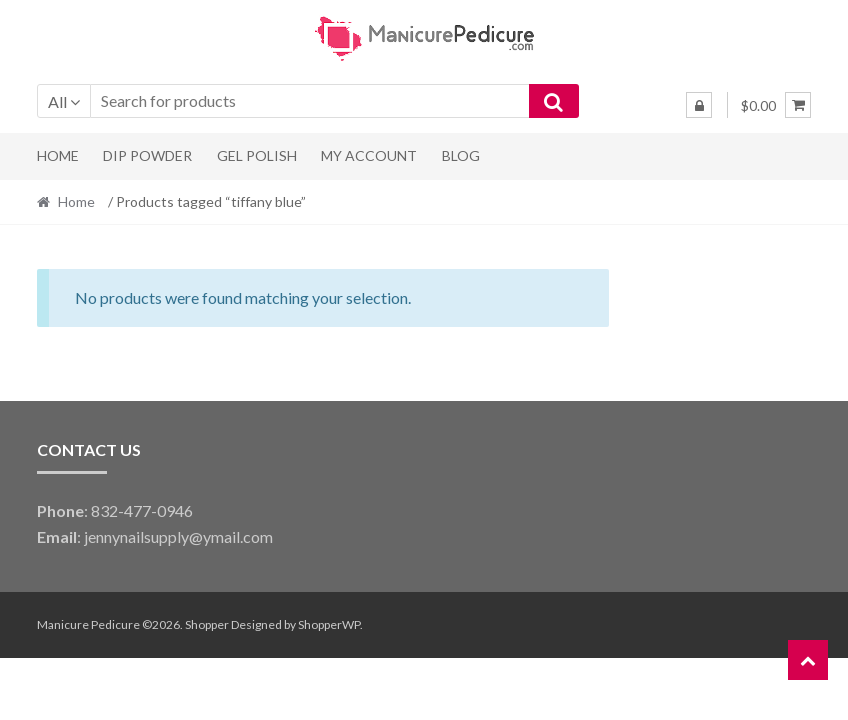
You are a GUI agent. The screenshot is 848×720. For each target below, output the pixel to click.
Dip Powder (147, 155)
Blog (461, 155)
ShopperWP (329, 624)
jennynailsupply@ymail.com (178, 536)
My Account (369, 155)
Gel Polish (257, 155)
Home (58, 155)
